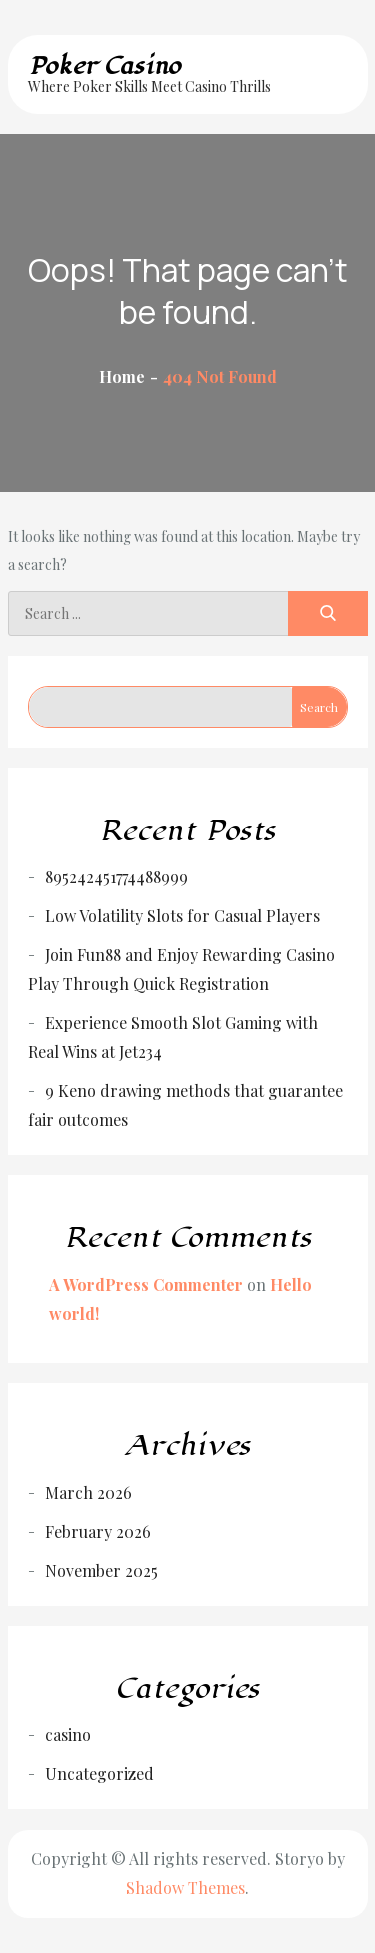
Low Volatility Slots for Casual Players (182, 915)
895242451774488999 (116, 876)
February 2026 (98, 1531)
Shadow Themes (185, 1887)
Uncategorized (99, 1773)
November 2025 (101, 1570)
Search (319, 707)
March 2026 (88, 1492)
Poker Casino (104, 66)
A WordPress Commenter (146, 1284)
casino (68, 1734)
